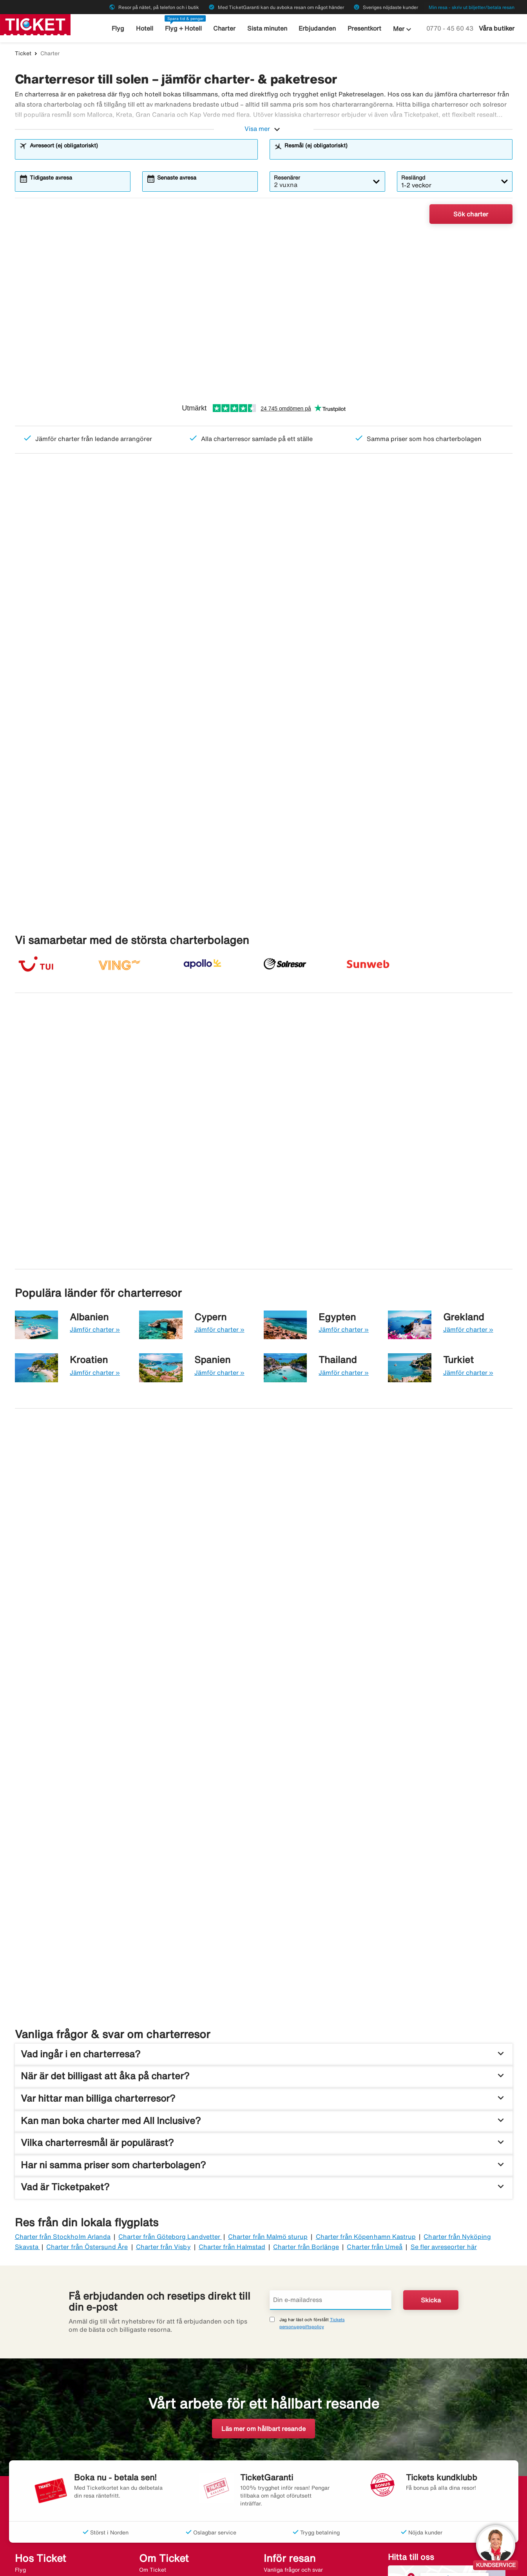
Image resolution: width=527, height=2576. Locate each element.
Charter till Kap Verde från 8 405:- (327, 1098)
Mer (399, 29)
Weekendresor (33, 2465)
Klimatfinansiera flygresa (296, 2505)
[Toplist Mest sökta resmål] (94, 676)
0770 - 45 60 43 (450, 28)
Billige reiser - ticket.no (45, 2562)
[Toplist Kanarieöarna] (433, 676)
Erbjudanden (315, 28)
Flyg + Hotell (185, 28)
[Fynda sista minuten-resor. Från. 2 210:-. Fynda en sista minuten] (391, 1692)
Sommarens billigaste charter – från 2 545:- (62, 582)
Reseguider (278, 2384)
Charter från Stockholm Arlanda (63, 2042)
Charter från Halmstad (232, 2051)
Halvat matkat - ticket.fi (181, 2562)
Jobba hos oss (157, 2415)
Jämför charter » (95, 1196)
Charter (224, 28)
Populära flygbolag (163, 2485)
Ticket (23, 53)
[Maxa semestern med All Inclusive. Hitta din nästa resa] (136, 1433)
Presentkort (361, 28)
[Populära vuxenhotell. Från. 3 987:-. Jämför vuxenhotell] (136, 1692)
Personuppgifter (159, 2435)
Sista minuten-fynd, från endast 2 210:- (323, 582)
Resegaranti (154, 2384)
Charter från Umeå (374, 2051)
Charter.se (232, 2562)
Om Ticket (152, 2374)
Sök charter (470, 214)
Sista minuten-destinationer (174, 2475)
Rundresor (28, 2485)
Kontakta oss (156, 2394)
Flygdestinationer (161, 2455)
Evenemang (278, 2424)
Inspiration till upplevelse (296, 2495)
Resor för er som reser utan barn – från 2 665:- (449, 582)
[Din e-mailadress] (331, 2105)
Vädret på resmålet (288, 2465)
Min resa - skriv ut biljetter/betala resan (471, 7)
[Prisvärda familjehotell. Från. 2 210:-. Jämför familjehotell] (391, 1433)
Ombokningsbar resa (290, 2455)
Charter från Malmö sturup (268, 2042)
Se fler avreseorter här (444, 2051)
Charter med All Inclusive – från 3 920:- (197, 582)
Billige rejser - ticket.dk (113, 2562)
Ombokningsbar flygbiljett (297, 2444)
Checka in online (285, 2415)
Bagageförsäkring (286, 2404)
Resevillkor (278, 2475)
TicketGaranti (281, 2435)
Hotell (147, 28)
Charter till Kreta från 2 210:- (317, 976)
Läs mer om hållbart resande (263, 2234)
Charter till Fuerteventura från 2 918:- (453, 1098)
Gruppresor (29, 2444)
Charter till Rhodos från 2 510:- (194, 976)
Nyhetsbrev (153, 2495)
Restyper (26, 2515)
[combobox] (141, 153)
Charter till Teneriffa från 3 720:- (197, 1098)
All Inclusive (30, 2495)
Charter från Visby (163, 2051)
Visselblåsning (157, 2444)
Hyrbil (22, 2424)
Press (146, 2404)
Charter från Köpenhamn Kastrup (366, 2042)
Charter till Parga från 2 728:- (445, 976)
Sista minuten (266, 28)
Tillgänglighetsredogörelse (173, 2515)
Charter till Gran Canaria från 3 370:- (69, 1098)
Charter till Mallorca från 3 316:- (69, 976)
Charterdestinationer (165, 2465)
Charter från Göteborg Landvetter (170, 2042)
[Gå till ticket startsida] (35, 24)
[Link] (397, 2432)
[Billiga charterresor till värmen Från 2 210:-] (263, 314)
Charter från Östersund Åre (87, 2051)
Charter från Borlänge (306, 2051)
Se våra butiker (454, 2384)
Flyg (121, 28)
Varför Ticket (156, 2424)
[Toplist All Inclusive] (263, 676)
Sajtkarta (151, 2505)
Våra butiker (496, 28)
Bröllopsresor (32, 2475)
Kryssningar (30, 2435)
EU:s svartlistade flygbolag (298, 2485)
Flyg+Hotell (30, 2384)
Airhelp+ (275, 2394)
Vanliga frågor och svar (293, 2374)
